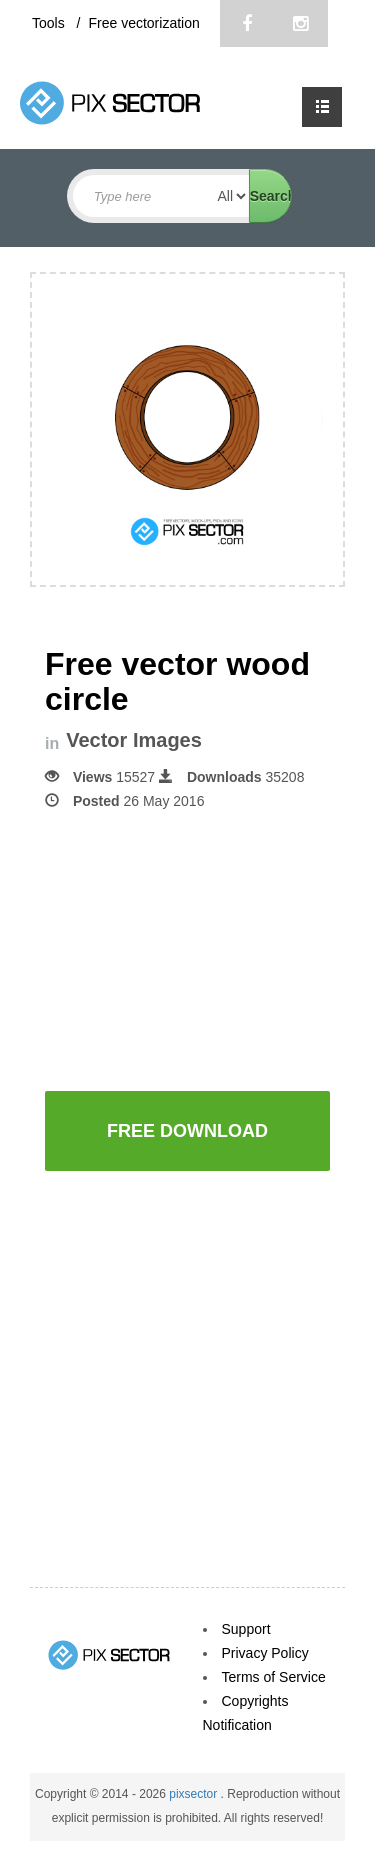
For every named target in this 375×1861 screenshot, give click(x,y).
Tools (50, 23)
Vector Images (134, 740)
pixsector (194, 1794)
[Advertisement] (210, 949)
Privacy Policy (265, 1653)
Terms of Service (274, 1677)
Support (246, 1629)
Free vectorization (143, 23)
